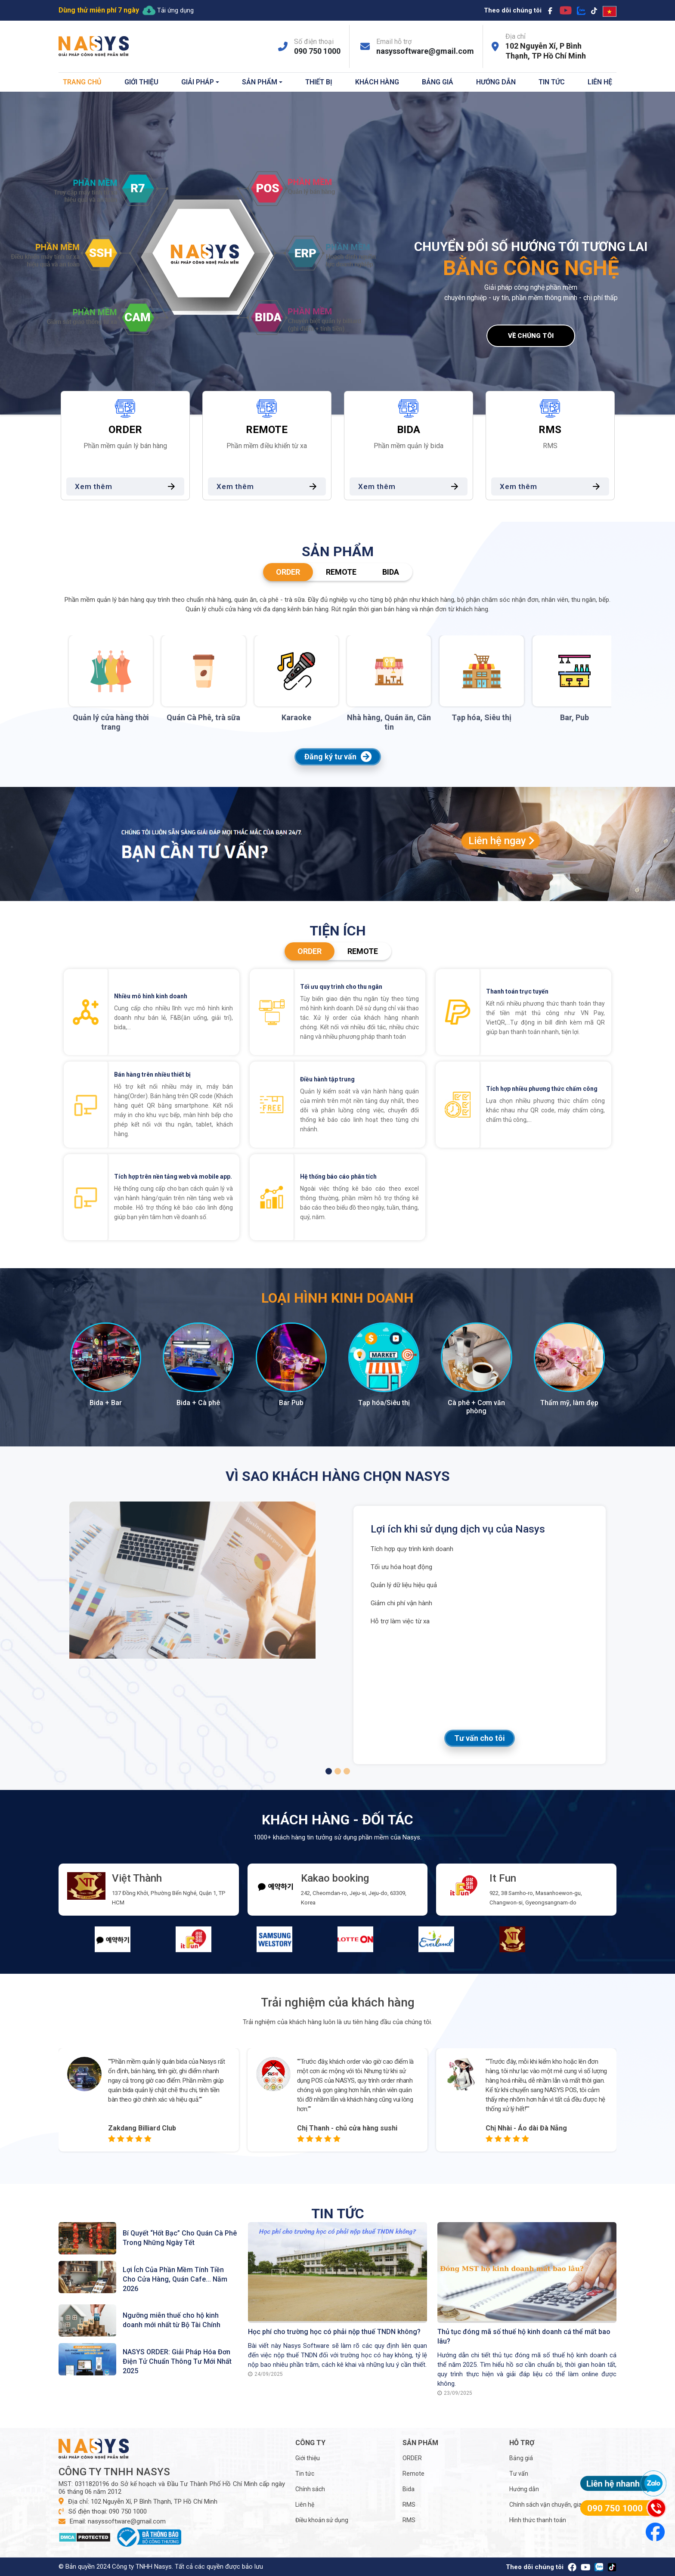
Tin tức (552, 82)
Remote (413, 2473)
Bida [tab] (390, 571)
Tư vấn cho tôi (479, 1738)
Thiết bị (318, 82)
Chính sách (310, 2489)
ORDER (412, 2458)
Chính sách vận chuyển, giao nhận (554, 2504)
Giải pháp (197, 82)
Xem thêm (128, 486)
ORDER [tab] (288, 571)
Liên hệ (600, 82)
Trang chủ (82, 82)
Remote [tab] (341, 571)
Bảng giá (437, 82)
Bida (409, 2489)
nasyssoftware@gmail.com (425, 51)
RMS (409, 2504)
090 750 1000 (317, 51)
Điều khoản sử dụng (321, 2520)
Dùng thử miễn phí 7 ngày (99, 10)
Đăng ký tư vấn (337, 757)
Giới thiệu (141, 82)
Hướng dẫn (496, 82)
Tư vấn (518, 2473)
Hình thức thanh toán (537, 2520)
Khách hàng (377, 82)
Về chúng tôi (531, 336)
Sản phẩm (259, 82)
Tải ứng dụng (168, 10)
